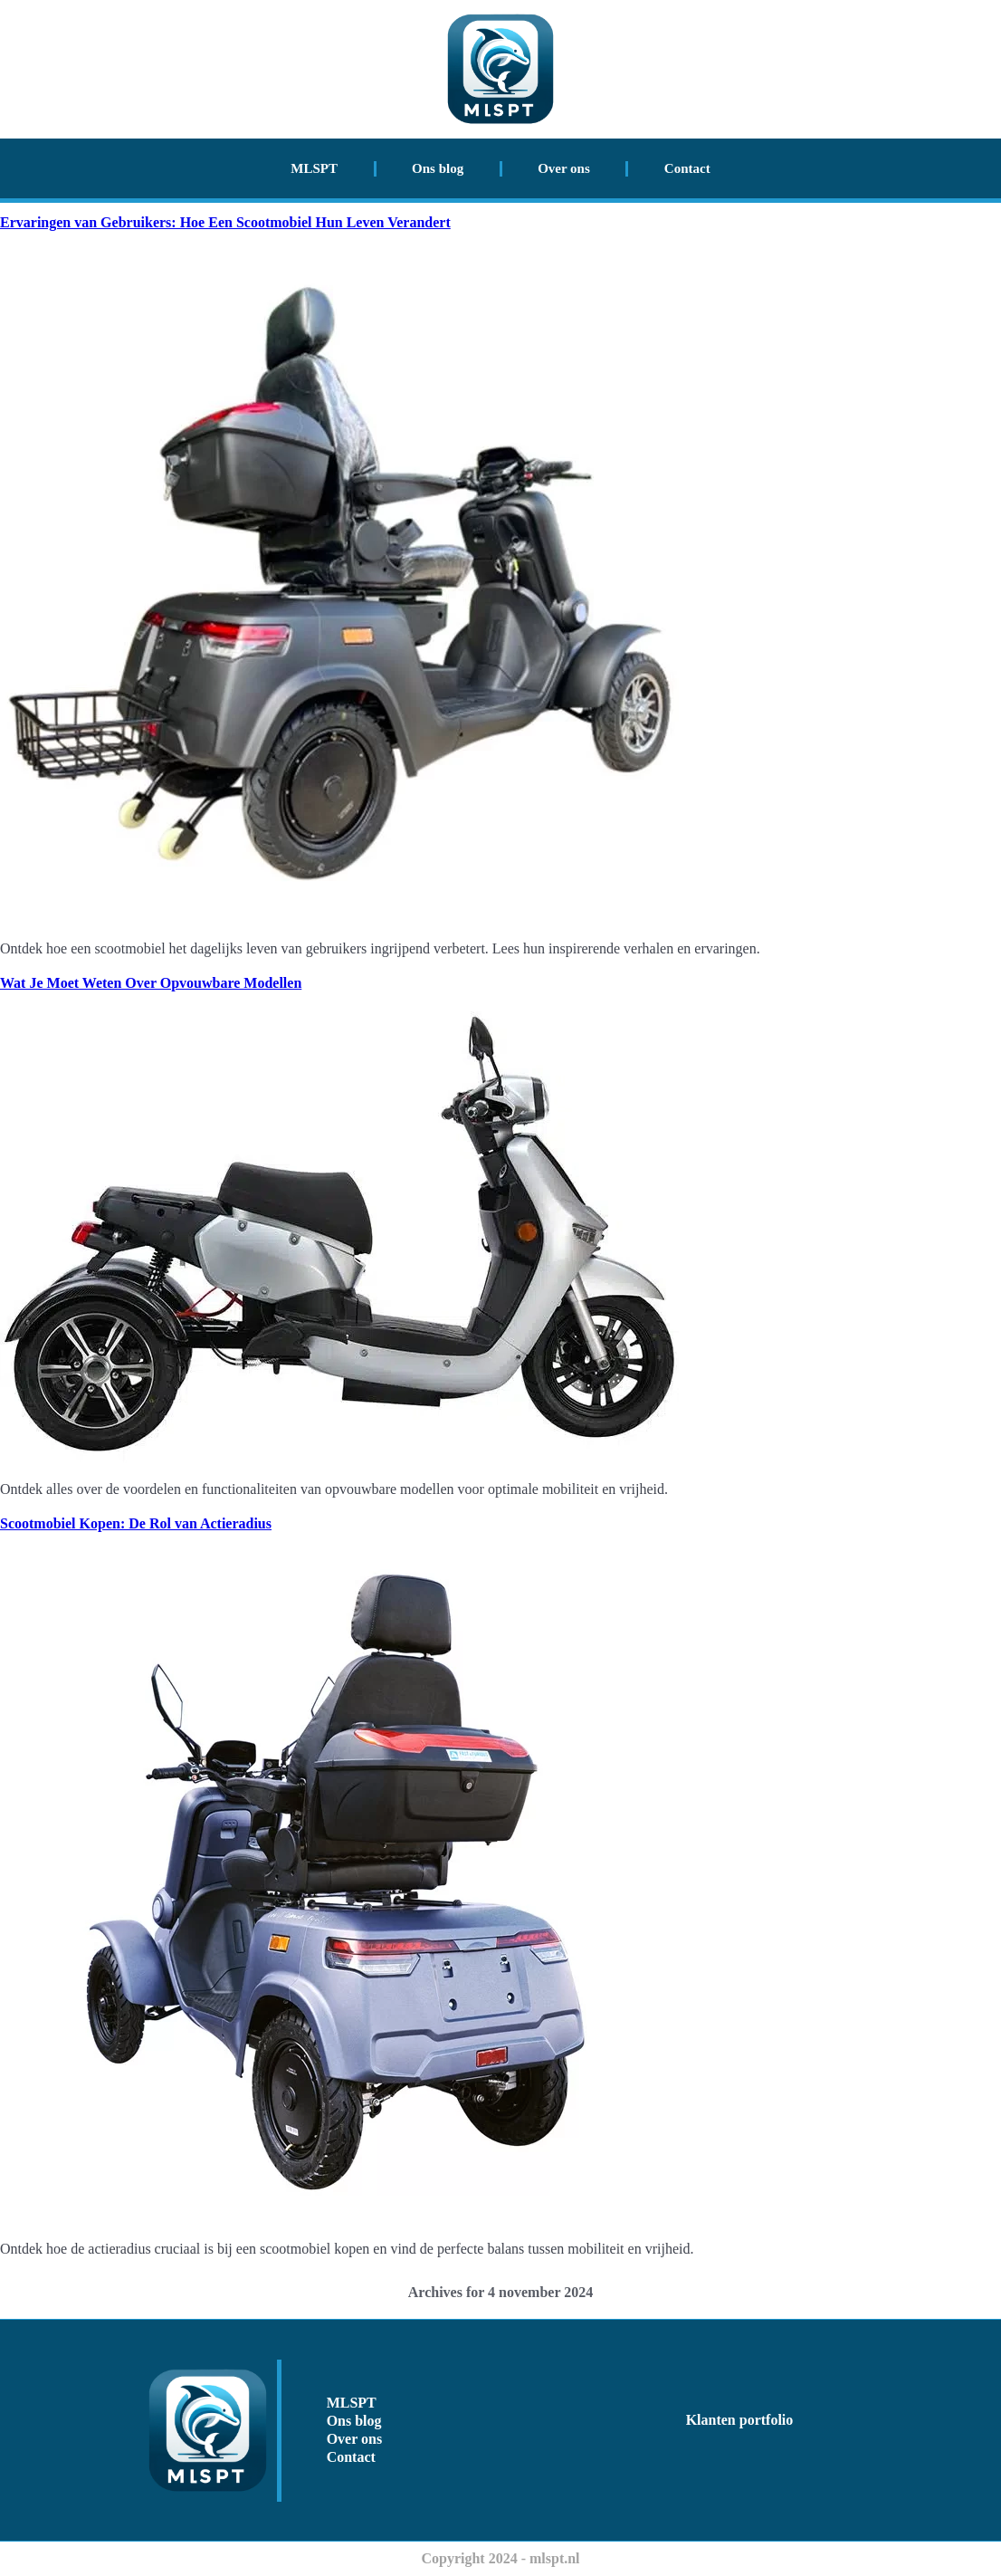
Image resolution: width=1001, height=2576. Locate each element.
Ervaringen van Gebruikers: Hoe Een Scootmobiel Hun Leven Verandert (225, 222)
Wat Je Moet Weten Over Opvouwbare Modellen (150, 983)
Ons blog (437, 168)
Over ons (564, 168)
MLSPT (314, 168)
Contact (687, 168)
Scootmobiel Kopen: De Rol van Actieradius (136, 1523)
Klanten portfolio (740, 2420)
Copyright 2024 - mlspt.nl (500, 2558)
